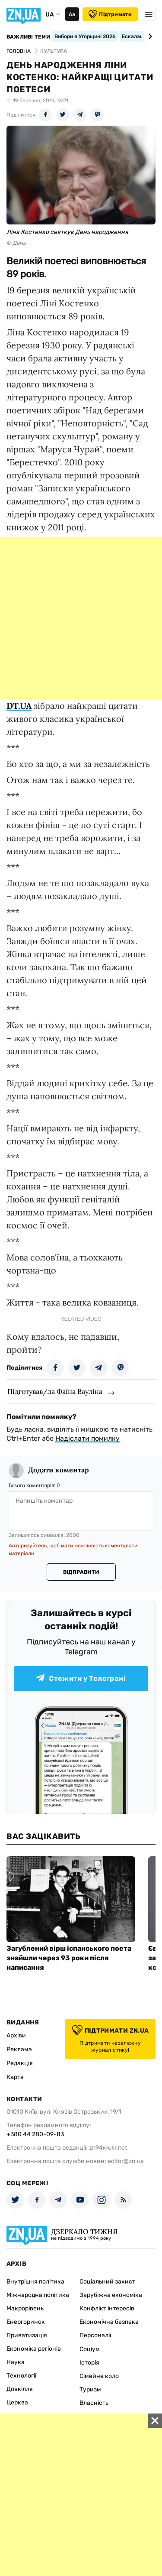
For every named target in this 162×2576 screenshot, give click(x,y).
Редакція (19, 2063)
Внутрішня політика (35, 2281)
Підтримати (110, 14)
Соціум (89, 2349)
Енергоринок (25, 2322)
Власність (93, 2403)
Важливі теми (28, 37)
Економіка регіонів (33, 2348)
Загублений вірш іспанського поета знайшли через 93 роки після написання (68, 1958)
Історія (89, 2362)
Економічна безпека (109, 2322)
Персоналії (95, 2335)
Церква (17, 2402)
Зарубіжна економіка (110, 2295)
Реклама (19, 2049)
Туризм (90, 2389)
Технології (21, 2375)
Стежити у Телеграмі (81, 1678)
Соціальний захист (107, 2281)
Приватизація (26, 2335)
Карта (15, 2077)
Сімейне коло (99, 2376)
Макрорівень (25, 2308)
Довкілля (19, 2389)
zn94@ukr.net (108, 2147)
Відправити (81, 1572)
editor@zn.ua (126, 2161)
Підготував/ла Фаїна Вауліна (54, 1391)
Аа (72, 14)
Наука (15, 2362)
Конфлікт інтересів (106, 2308)
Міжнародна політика (37, 2295)
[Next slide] (149, 36)
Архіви (16, 2035)
